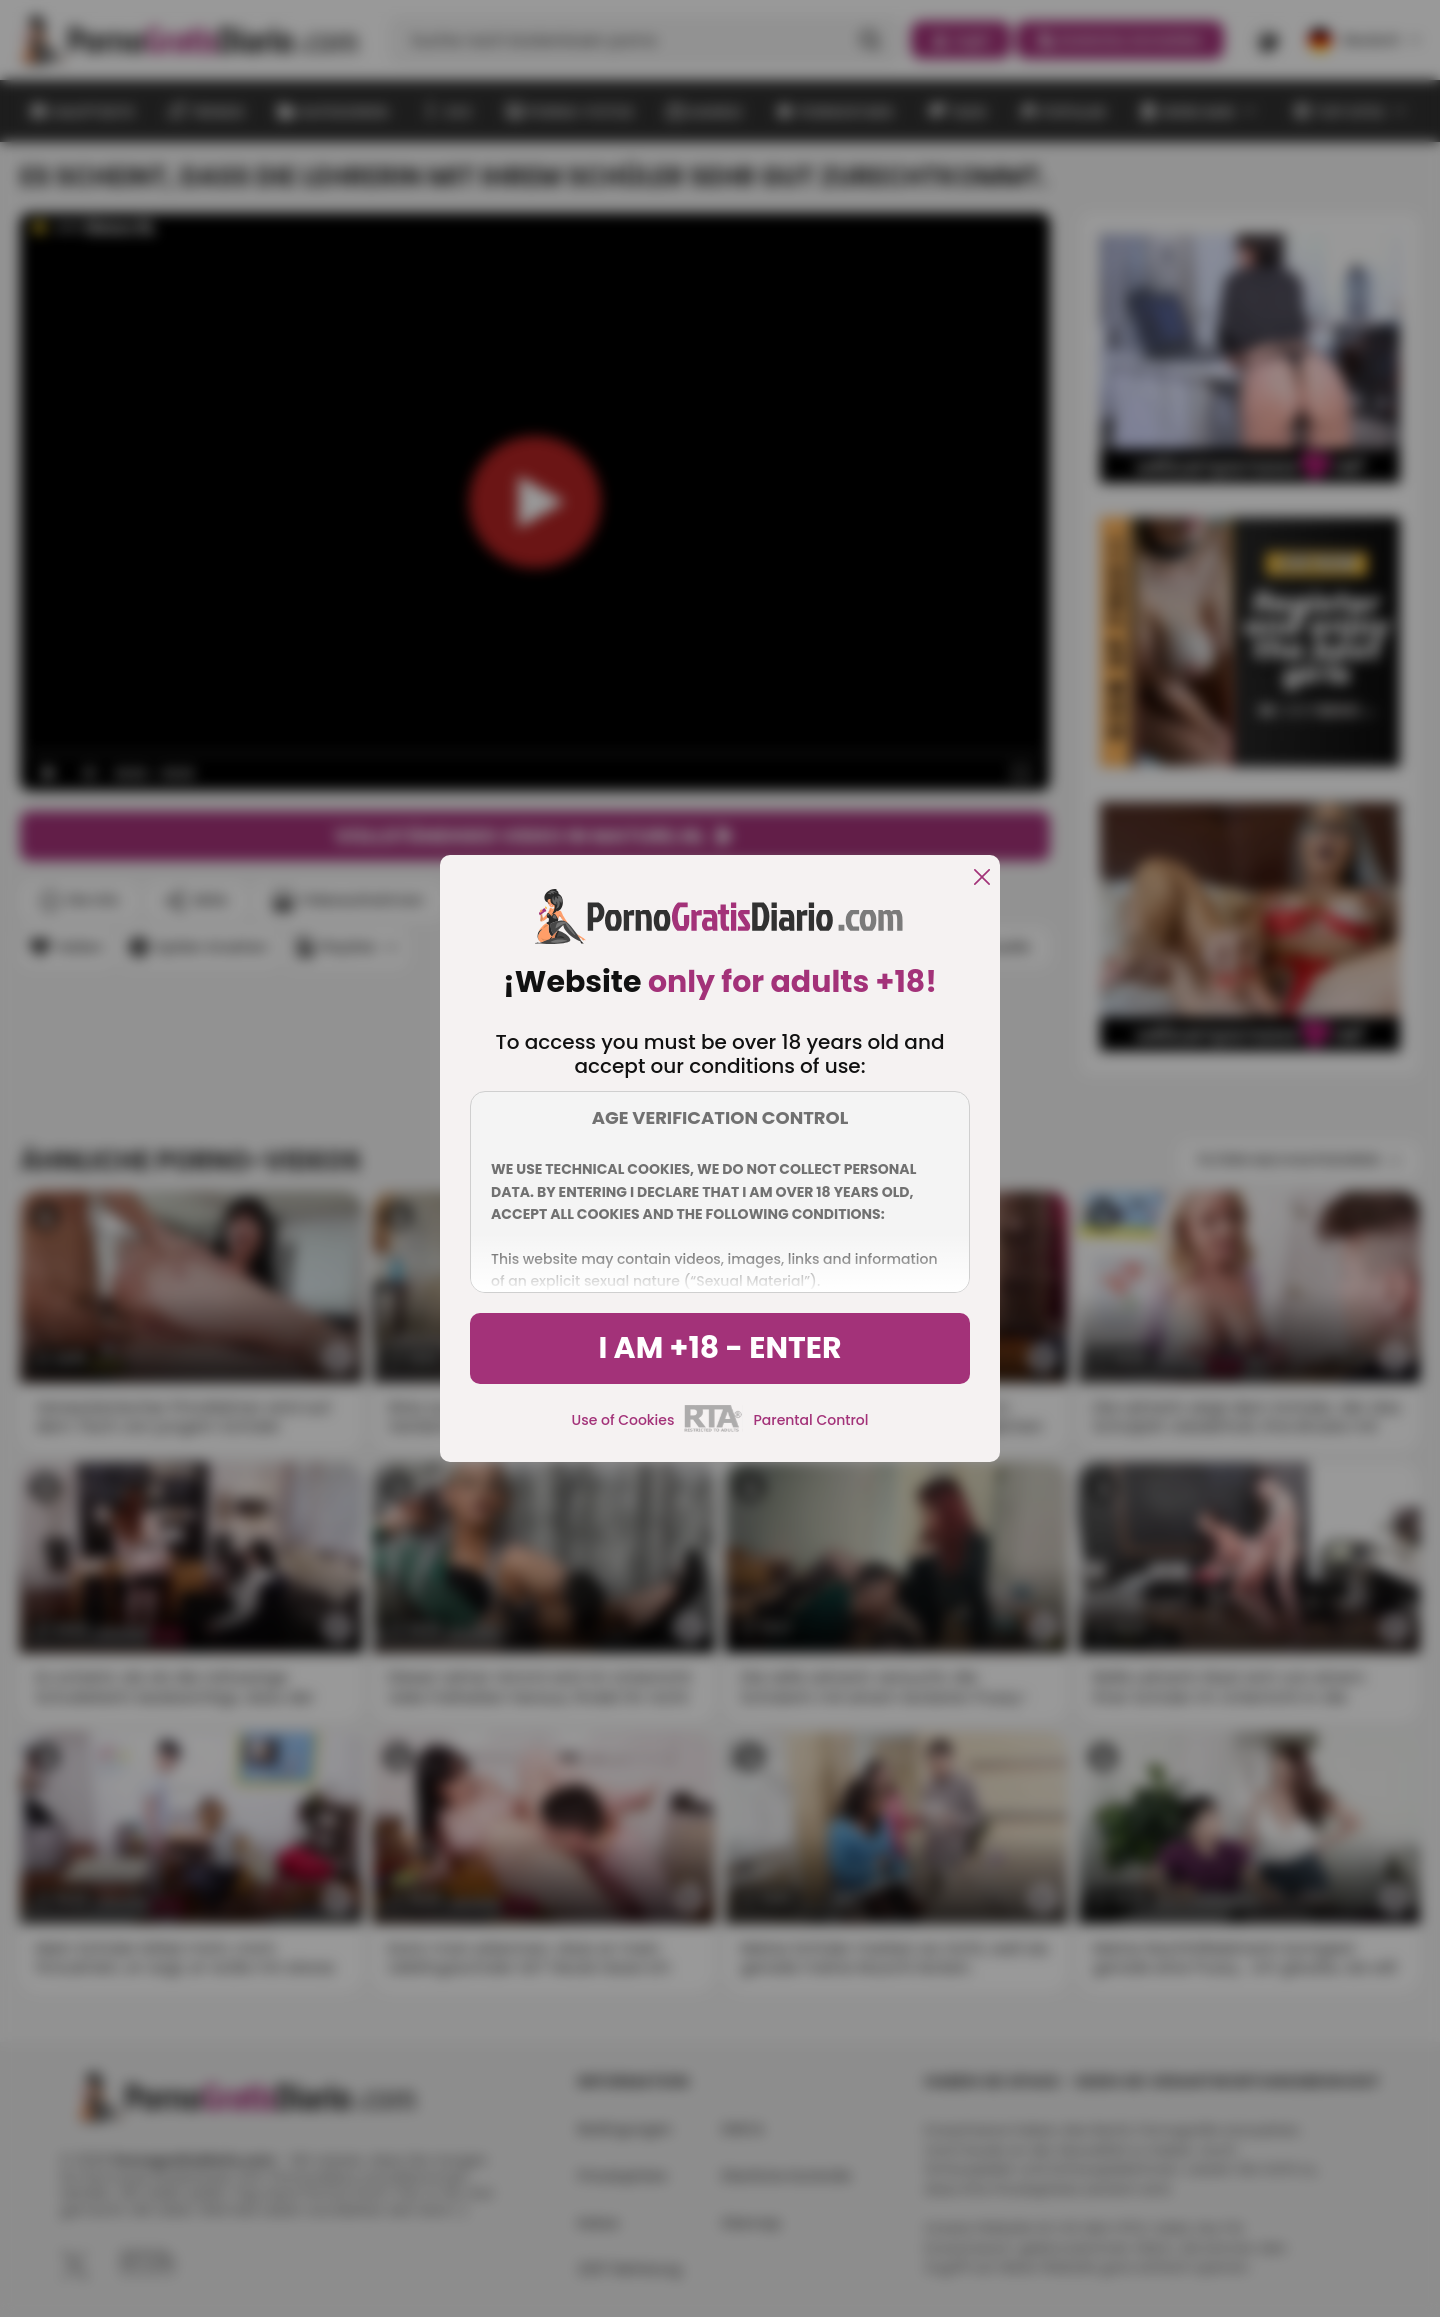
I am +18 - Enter (719, 1348)
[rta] (713, 1429)
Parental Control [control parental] (810, 1420)
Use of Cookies (623, 1420)
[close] (982, 878)
